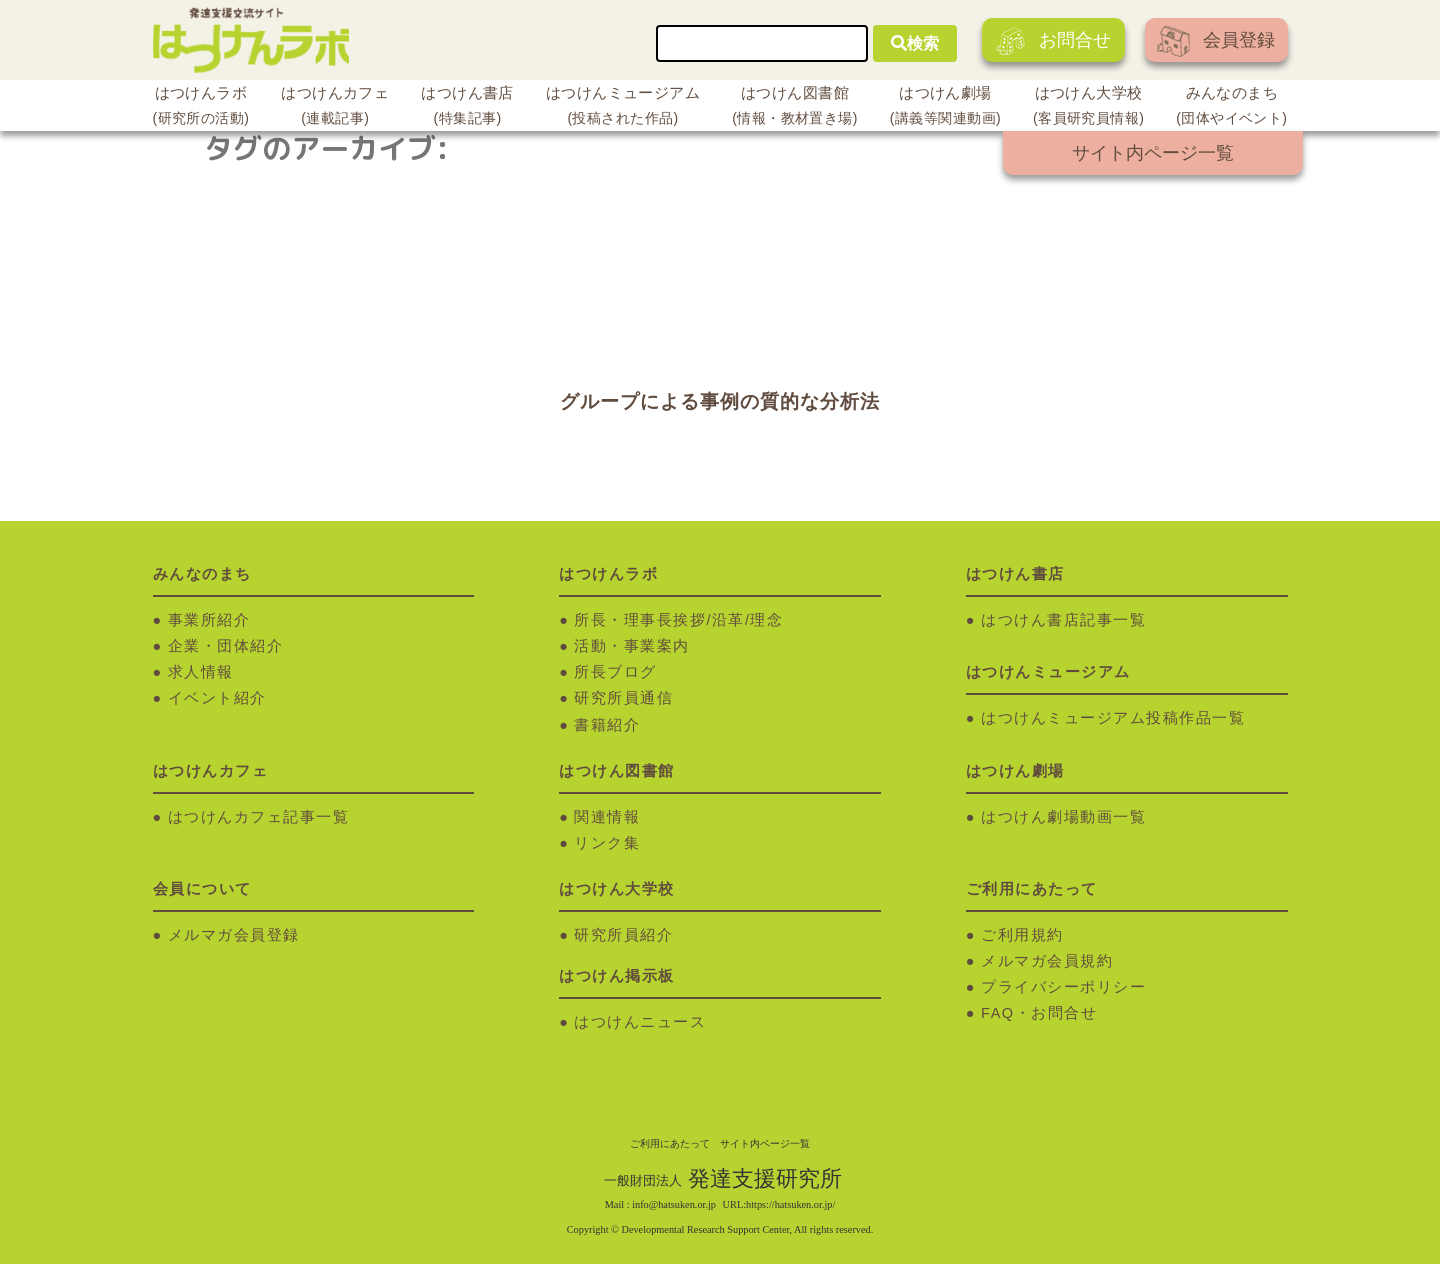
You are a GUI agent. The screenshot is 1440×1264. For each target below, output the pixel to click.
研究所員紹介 (623, 935)
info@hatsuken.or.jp (674, 1204)
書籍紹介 (607, 725)
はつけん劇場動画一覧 (1063, 817)
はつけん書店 (467, 108)
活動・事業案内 (632, 646)
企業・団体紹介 (226, 646)
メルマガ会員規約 (1047, 961)
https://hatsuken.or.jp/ (790, 1204)
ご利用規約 (1022, 935)
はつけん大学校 (1088, 108)
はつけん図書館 (795, 108)
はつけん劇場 (945, 108)
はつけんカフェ (335, 108)
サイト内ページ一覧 (1153, 153)
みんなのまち (1231, 108)
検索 (915, 43)
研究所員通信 (623, 698)
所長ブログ (615, 672)
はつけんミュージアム (623, 108)
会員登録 (1216, 41)
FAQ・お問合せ (1039, 1013)
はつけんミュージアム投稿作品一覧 (1113, 718)
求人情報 (201, 672)
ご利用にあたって (670, 1143)
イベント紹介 (217, 698)
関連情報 (607, 817)
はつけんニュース (640, 1022)
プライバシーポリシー (1063, 987)
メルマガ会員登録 (234, 935)
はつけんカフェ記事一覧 (259, 817)
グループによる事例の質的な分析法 (720, 401)
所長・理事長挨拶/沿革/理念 (678, 620)
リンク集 (607, 843)
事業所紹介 (209, 620)
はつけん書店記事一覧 (1063, 620)
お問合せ (1053, 41)
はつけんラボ (201, 108)
